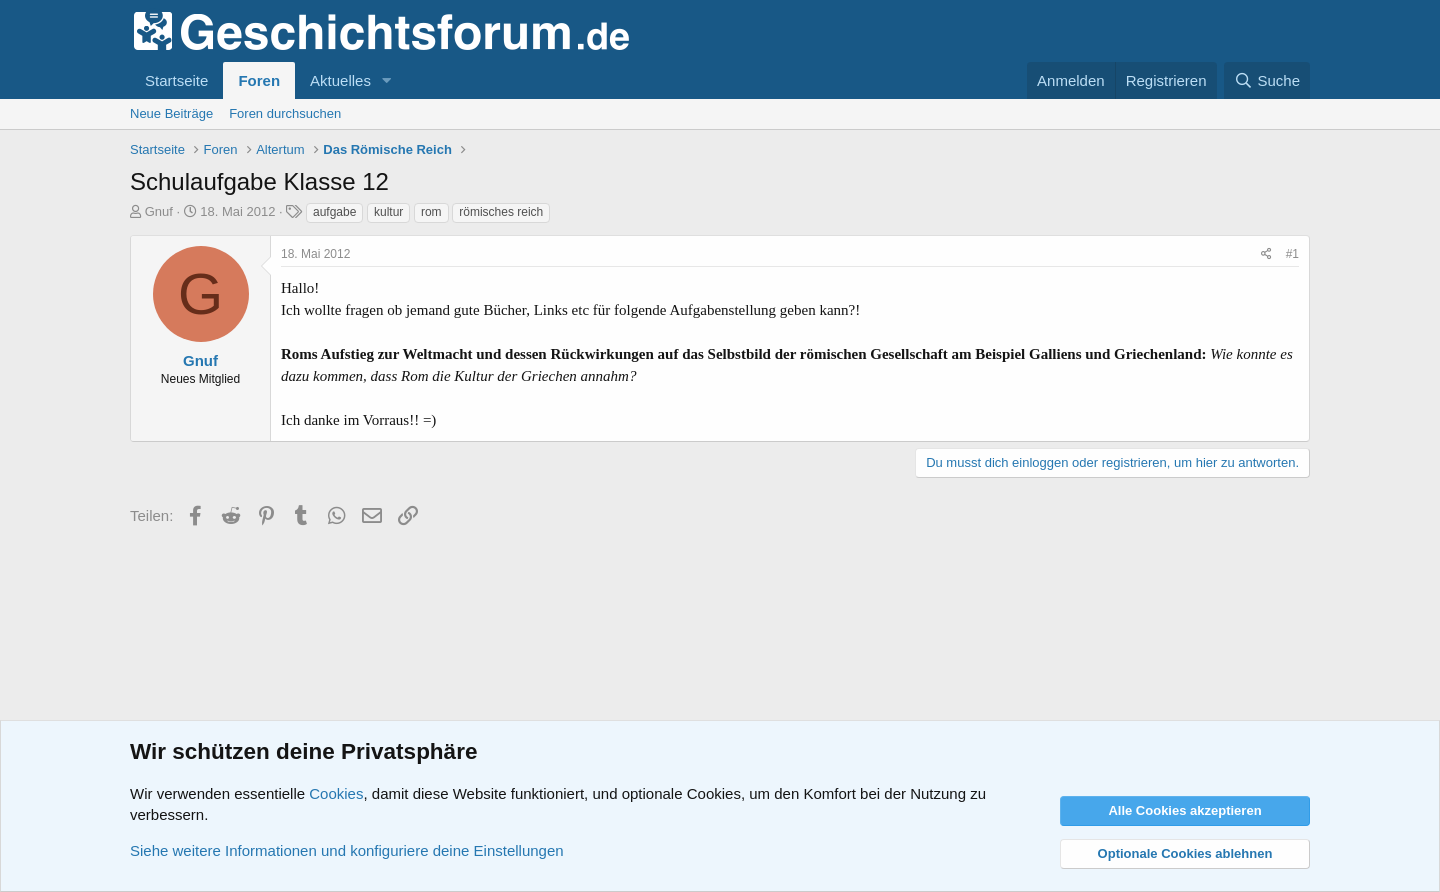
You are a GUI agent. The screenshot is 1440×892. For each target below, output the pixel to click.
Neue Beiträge (171, 113)
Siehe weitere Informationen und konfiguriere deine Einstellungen (347, 850)
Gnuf (159, 211)
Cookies (336, 793)
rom (431, 212)
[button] (387, 80)
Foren (259, 80)
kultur (388, 212)
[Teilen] (1266, 254)
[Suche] (1267, 80)
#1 (1292, 254)
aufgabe (334, 212)
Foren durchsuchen (285, 113)
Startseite (176, 80)
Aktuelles (340, 80)
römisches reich (501, 212)
